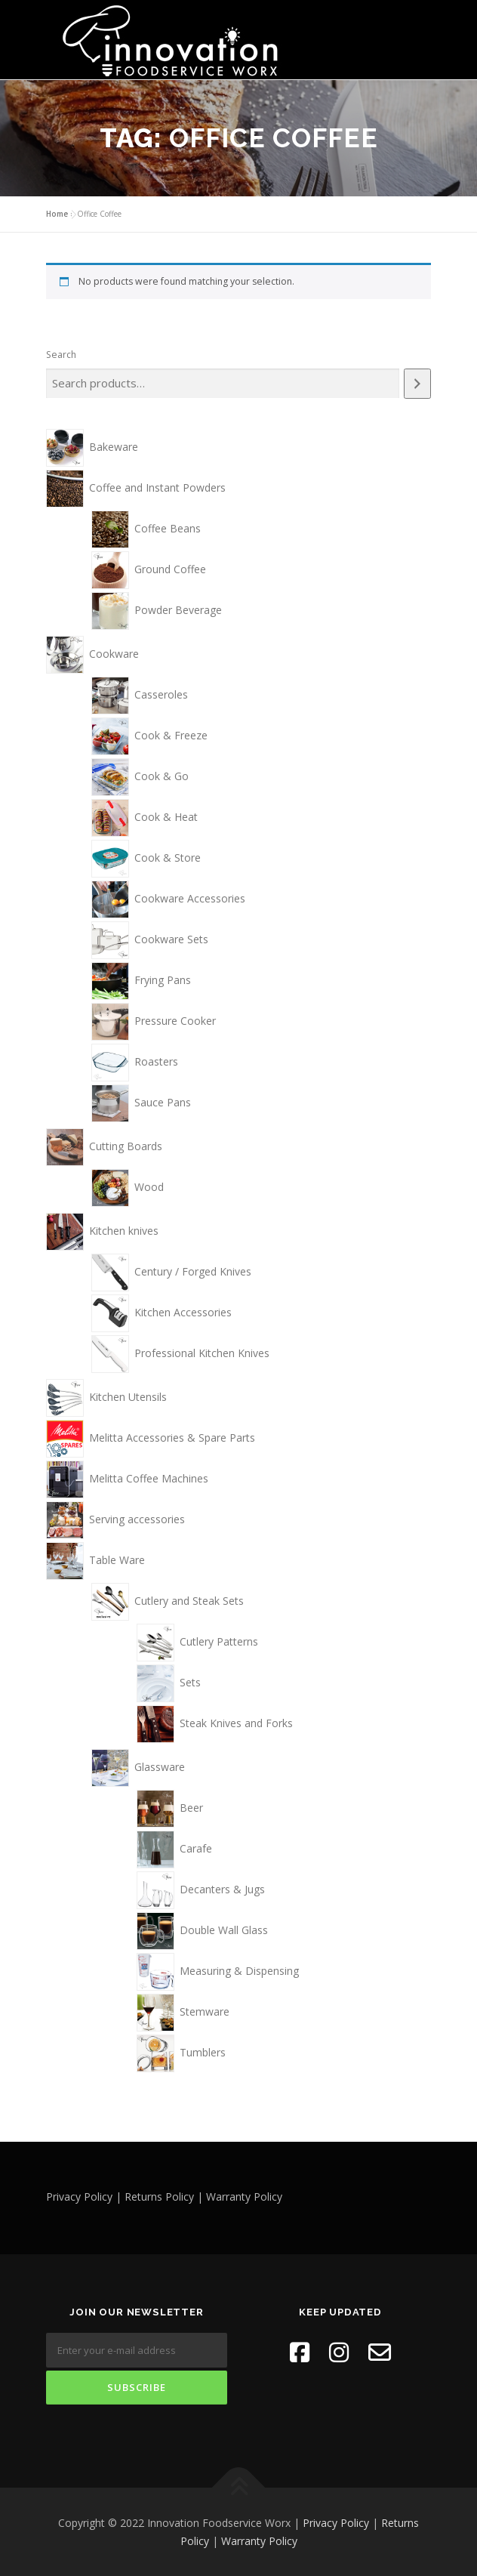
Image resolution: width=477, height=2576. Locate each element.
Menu (417, 28)
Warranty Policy (259, 2540)
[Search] (417, 383)
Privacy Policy (336, 2522)
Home (57, 213)
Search (61, 353)
